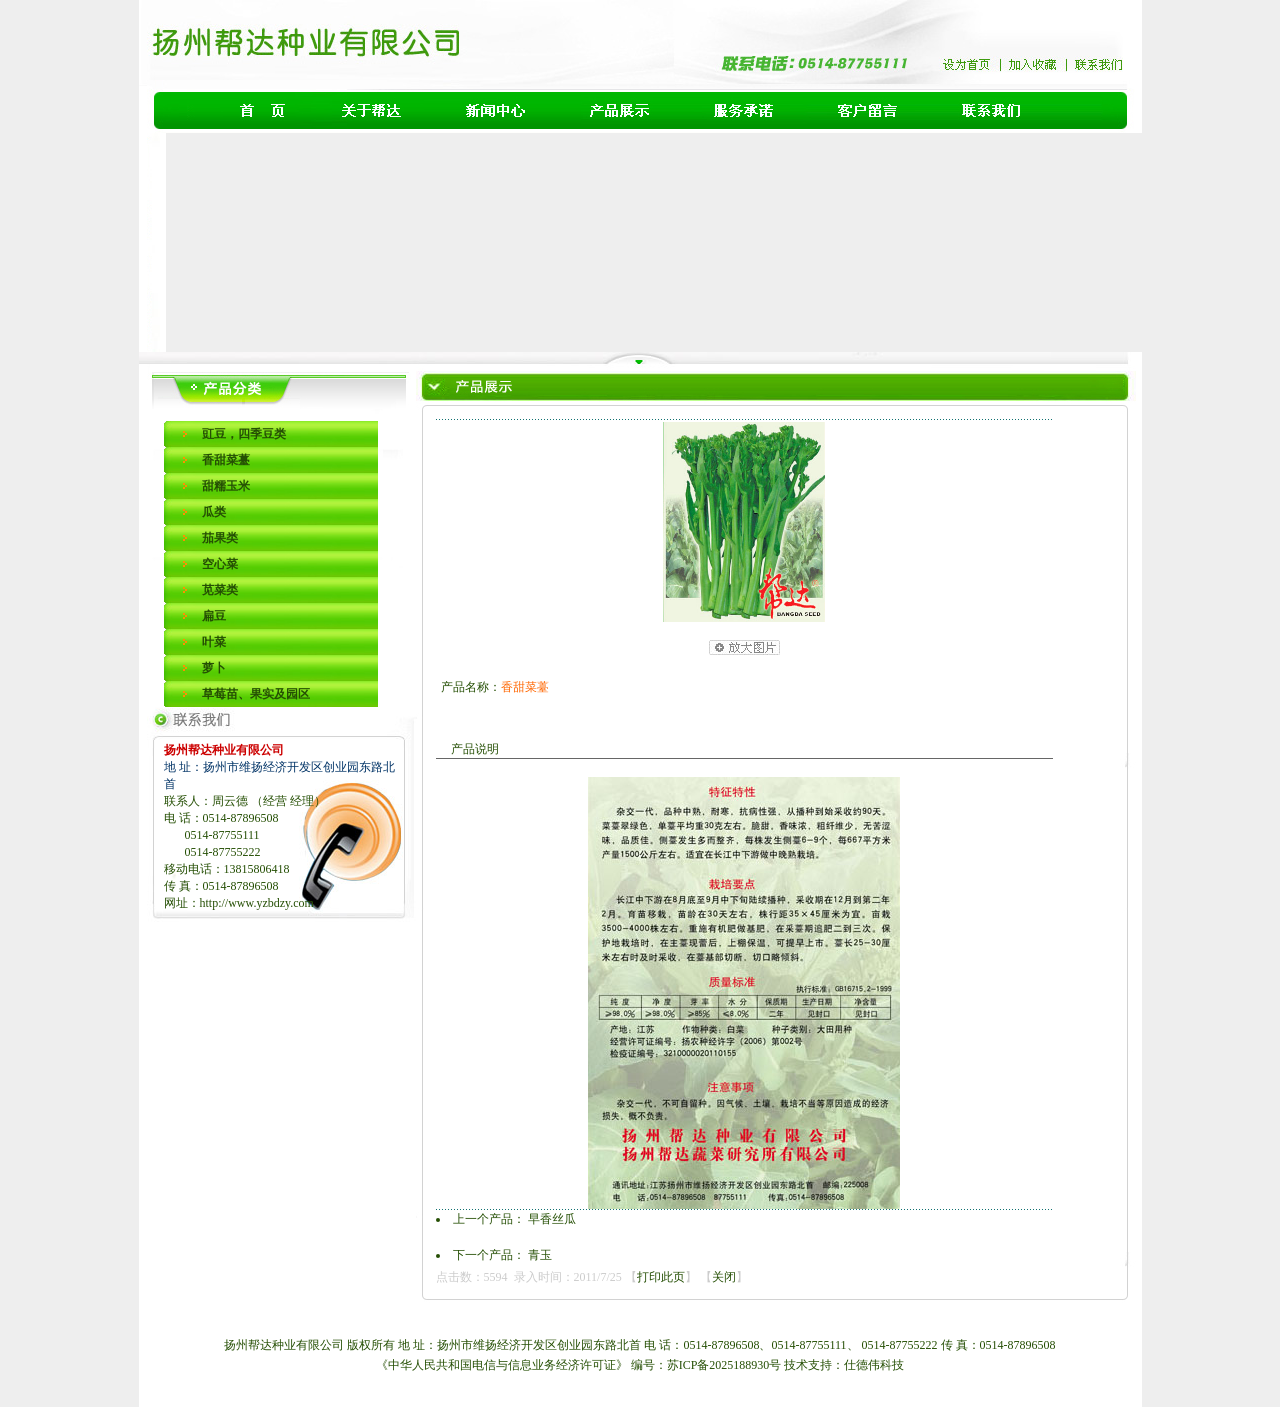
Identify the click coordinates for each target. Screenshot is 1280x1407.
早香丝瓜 (552, 1219)
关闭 (724, 1277)
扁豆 (214, 616)
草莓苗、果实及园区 (256, 694)
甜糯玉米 (226, 486)
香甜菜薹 (226, 460)
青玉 (540, 1255)
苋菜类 (220, 590)
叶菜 (214, 642)
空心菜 (220, 564)
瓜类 (214, 512)
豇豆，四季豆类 (244, 434)
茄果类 (220, 538)
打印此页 (661, 1277)
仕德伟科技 (874, 1365)
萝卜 (214, 668)
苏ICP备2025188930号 (726, 1365)
